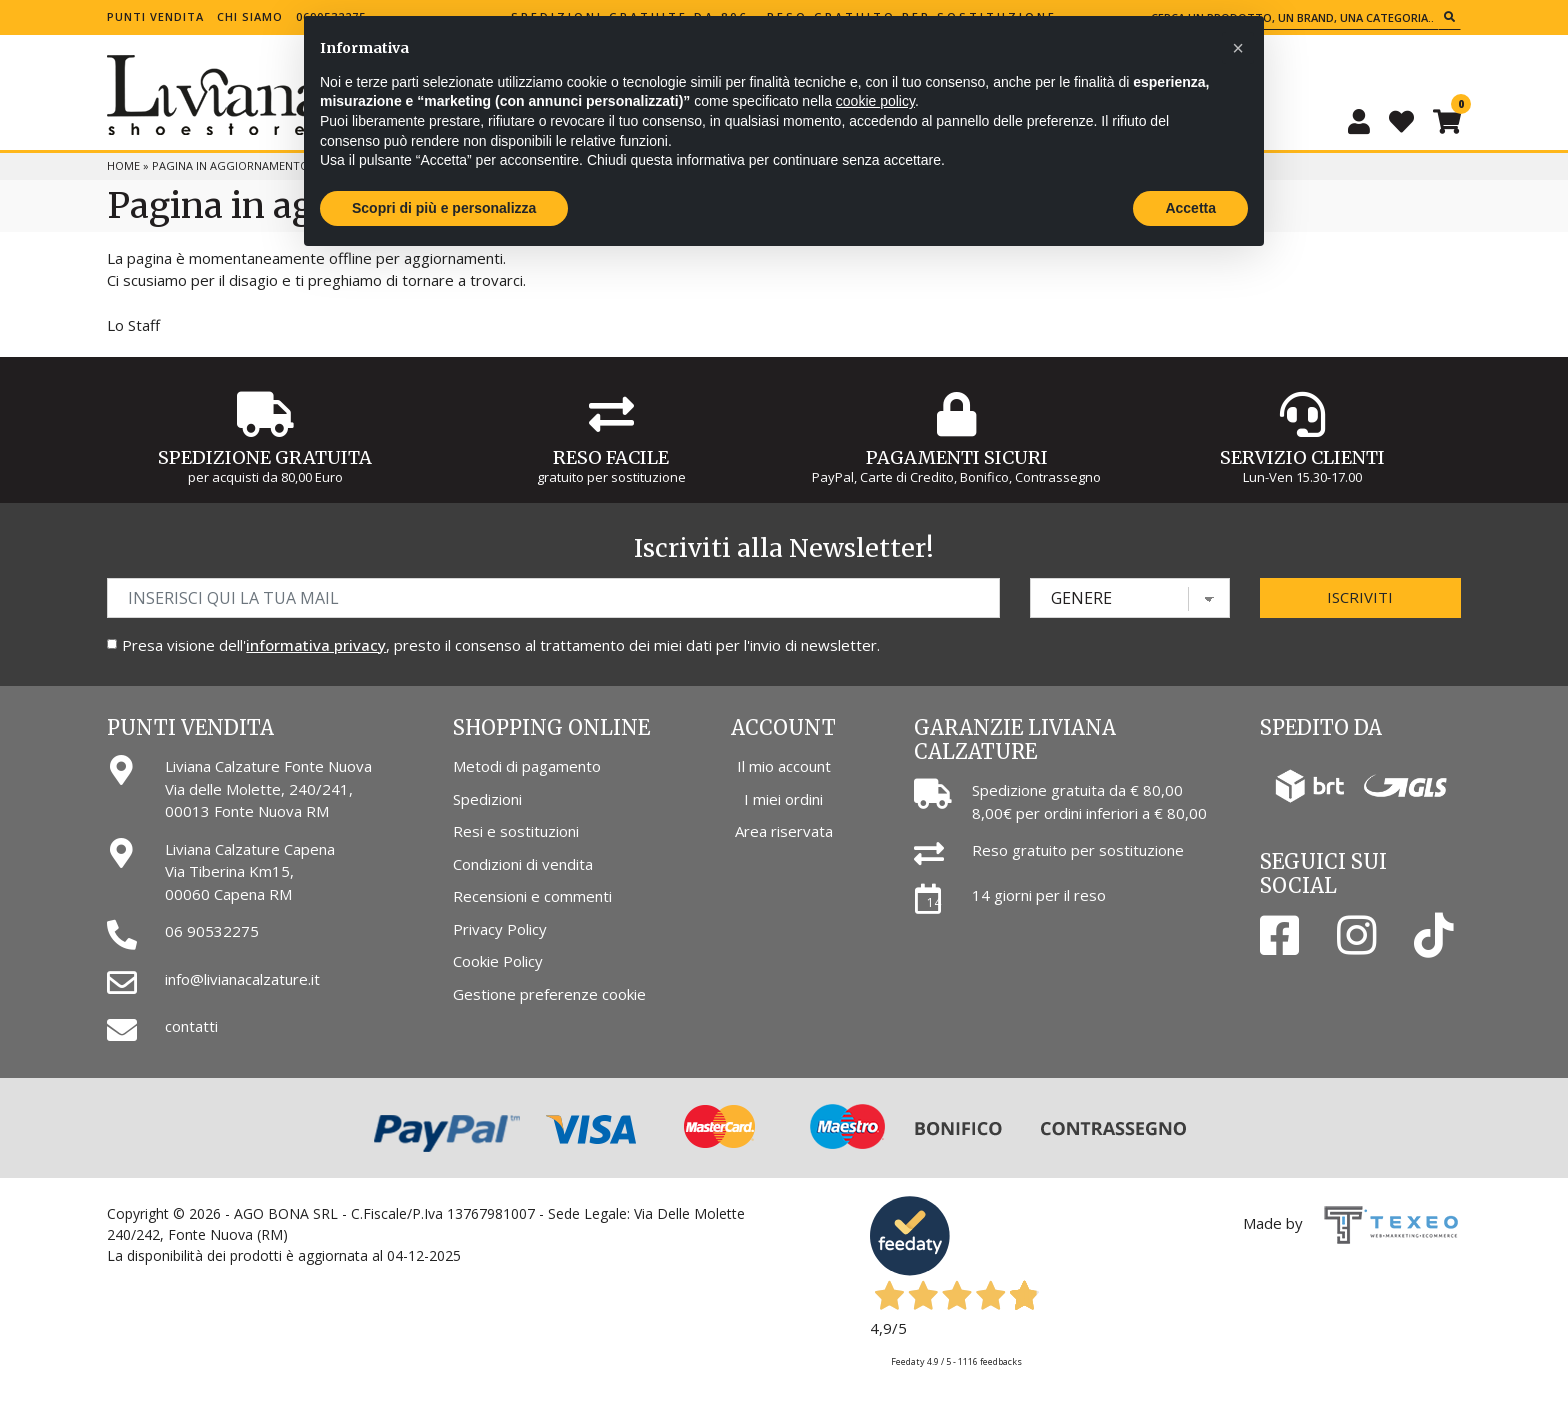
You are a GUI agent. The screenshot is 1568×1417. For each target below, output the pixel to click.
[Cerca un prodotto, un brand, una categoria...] (1292, 17)
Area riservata (784, 831)
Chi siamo (250, 16)
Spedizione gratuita (265, 457)
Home (123, 165)
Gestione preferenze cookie (549, 994)
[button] (1238, 48)
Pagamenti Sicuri (957, 457)
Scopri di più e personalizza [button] (444, 208)
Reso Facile (611, 457)
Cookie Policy (498, 961)
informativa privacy (316, 645)
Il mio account (784, 766)
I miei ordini (783, 799)
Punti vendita (155, 16)
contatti (191, 1026)
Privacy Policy (500, 929)
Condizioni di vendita (523, 864)
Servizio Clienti (1302, 457)
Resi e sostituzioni (516, 831)
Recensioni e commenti (532, 896)
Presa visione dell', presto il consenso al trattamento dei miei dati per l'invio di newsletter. (501, 645)
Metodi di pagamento (527, 766)
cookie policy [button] (875, 101)
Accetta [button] (1190, 208)
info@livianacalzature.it (242, 979)
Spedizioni (487, 799)
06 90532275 (212, 931)
